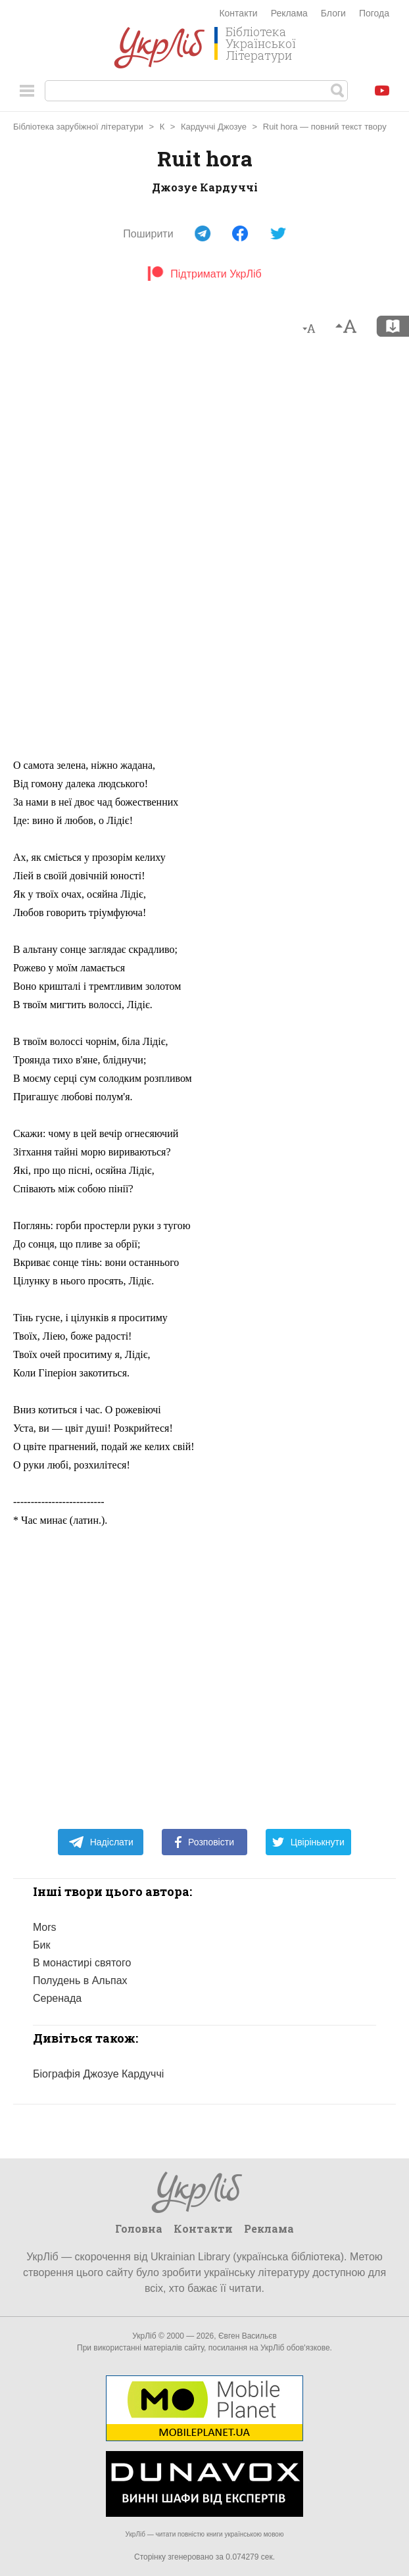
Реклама (289, 13)
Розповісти (204, 1842)
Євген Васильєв (247, 2336)
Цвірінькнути (308, 1842)
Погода (374, 13)
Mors (45, 1927)
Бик (41, 1945)
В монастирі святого (82, 1962)
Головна (138, 2228)
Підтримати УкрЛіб (204, 274)
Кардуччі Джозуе (214, 127)
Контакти (238, 13)
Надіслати (100, 1842)
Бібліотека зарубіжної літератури (78, 127)
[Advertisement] (204, 553)
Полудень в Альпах (80, 1980)
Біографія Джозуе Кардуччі (98, 2073)
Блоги (333, 13)
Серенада (57, 1998)
